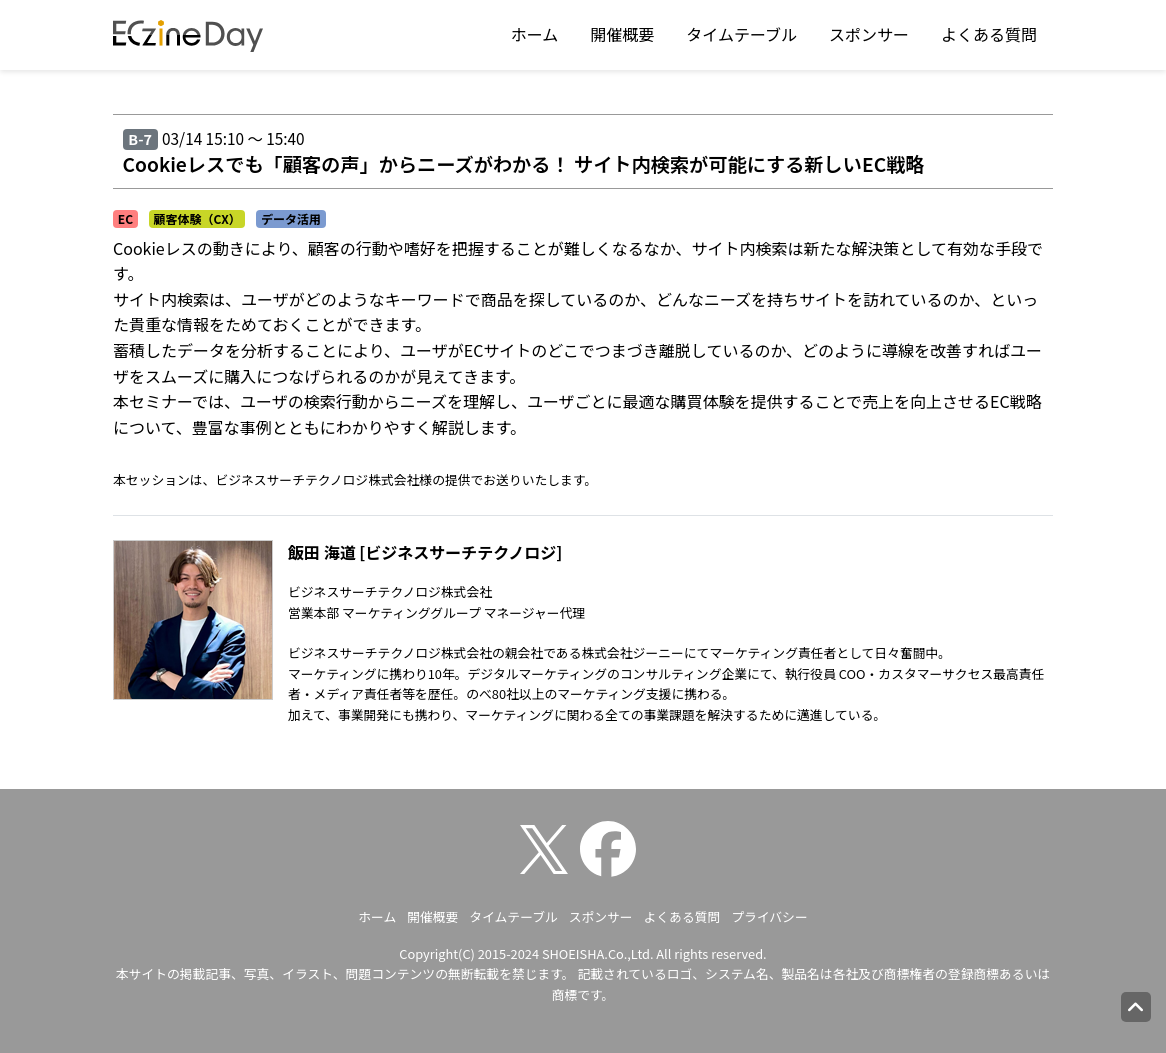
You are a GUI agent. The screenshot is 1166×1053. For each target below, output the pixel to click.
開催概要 (622, 34)
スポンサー (869, 34)
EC (125, 218)
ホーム (535, 34)
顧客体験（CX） (196, 218)
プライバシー (769, 916)
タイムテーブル (741, 34)
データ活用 (291, 218)
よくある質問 (989, 34)
